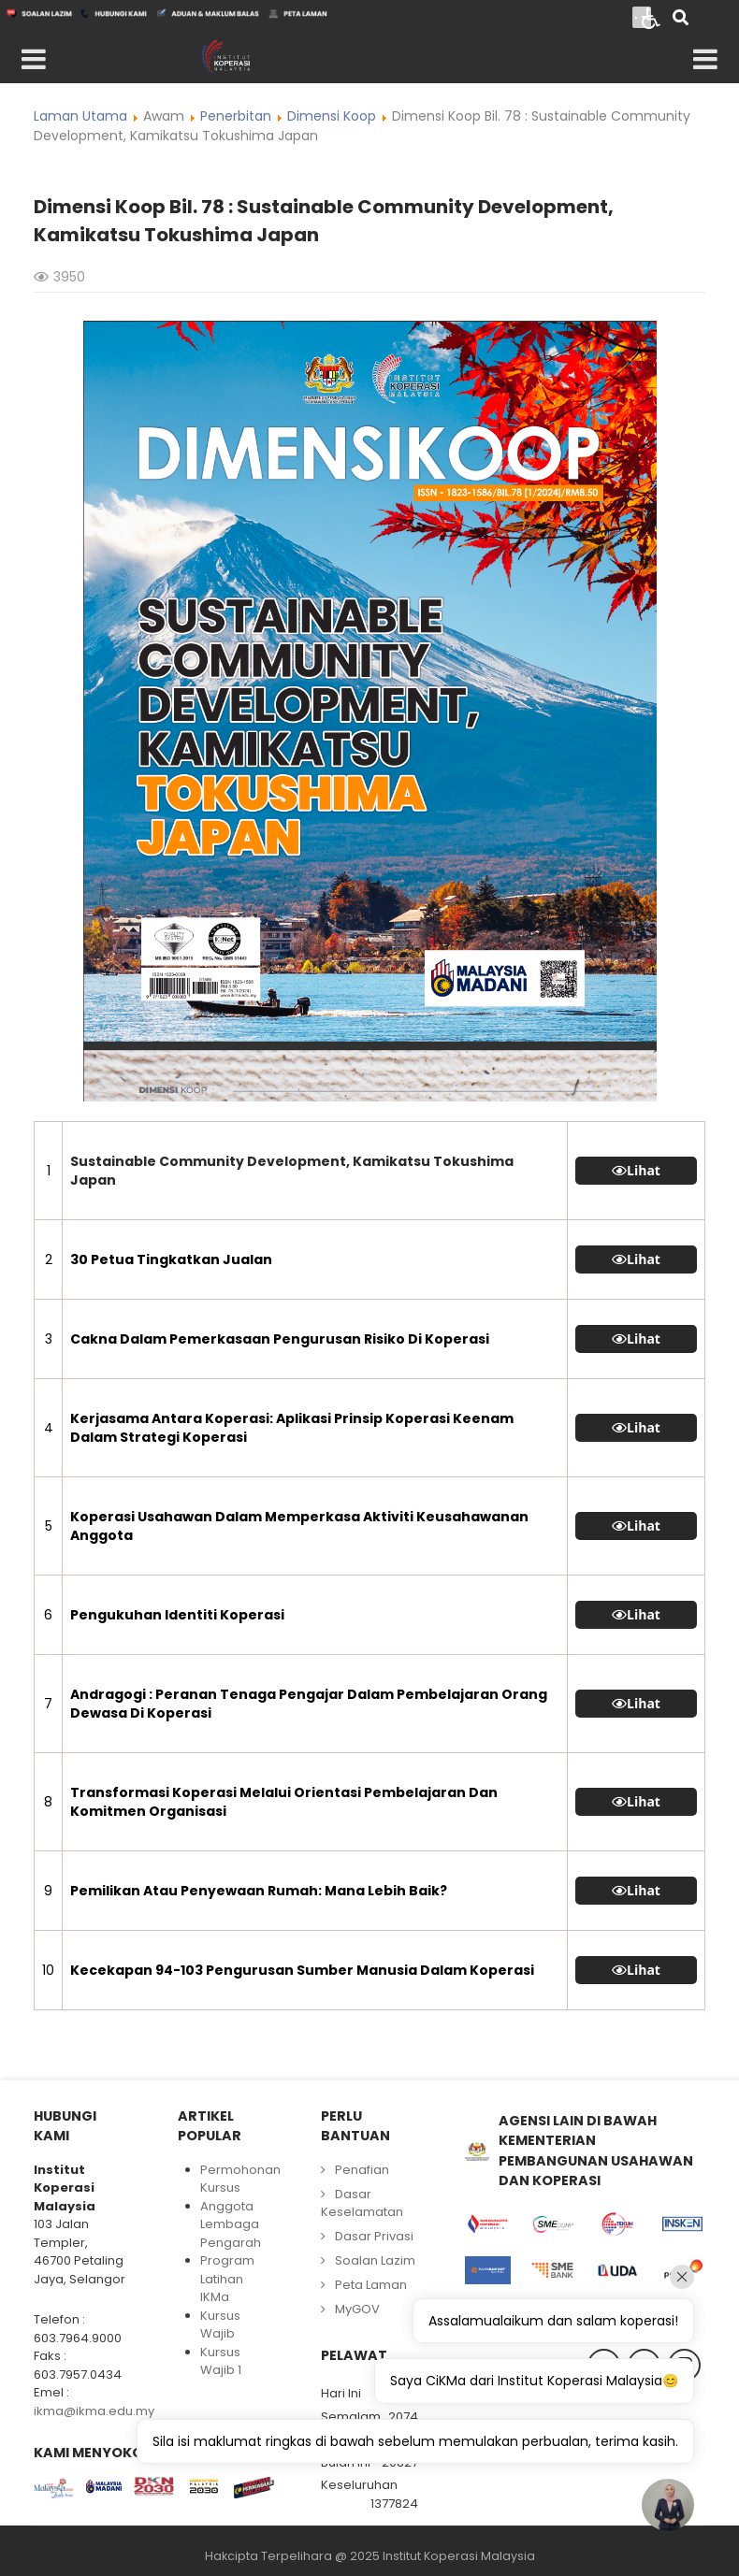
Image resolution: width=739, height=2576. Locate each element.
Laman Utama (80, 116)
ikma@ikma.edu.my (94, 2411)
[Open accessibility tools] (651, 16)
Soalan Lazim (375, 2260)
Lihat (643, 1170)
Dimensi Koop (331, 116)
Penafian (362, 2170)
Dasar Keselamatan (362, 2203)
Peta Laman (371, 2285)
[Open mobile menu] (34, 60)
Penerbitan (235, 116)
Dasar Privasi (374, 2236)
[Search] (680, 19)
